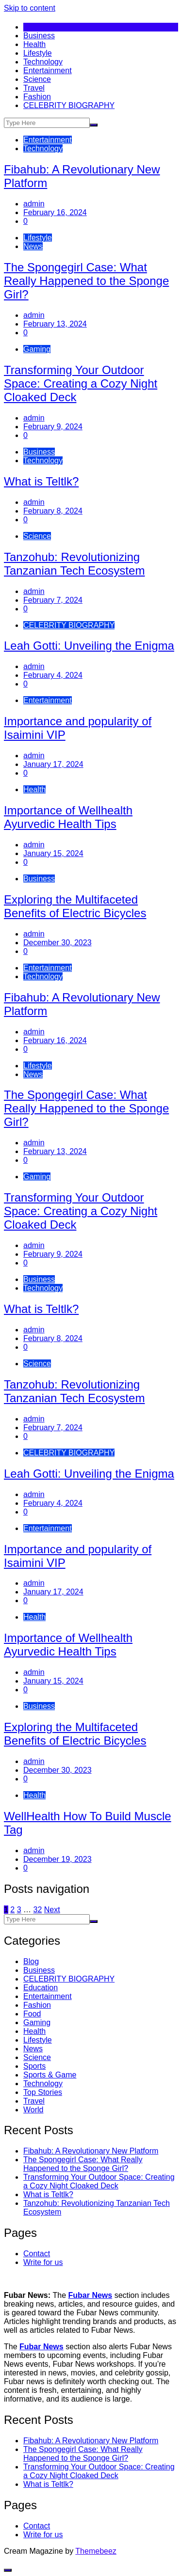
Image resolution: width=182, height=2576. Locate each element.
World (33, 2110)
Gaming (36, 349)
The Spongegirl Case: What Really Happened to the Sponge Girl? (86, 281)
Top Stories (42, 2092)
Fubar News (90, 2295)
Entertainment (47, 70)
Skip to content (29, 8)
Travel (34, 88)
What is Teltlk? (41, 481)
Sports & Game (49, 2075)
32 (37, 1909)
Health (34, 44)
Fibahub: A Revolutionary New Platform (90, 2151)
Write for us (43, 2262)
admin (34, 204)
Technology (43, 62)
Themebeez (95, 2551)
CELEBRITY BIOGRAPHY (69, 105)
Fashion (37, 97)
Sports (34, 2066)
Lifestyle (37, 53)
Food (32, 2014)
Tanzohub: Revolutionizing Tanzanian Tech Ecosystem (74, 563)
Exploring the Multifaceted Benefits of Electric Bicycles (75, 906)
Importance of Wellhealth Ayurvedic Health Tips (68, 817)
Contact (36, 2253)
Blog (31, 1961)
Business (39, 35)
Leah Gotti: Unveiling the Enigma (89, 645)
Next (52, 1909)
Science (37, 79)
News (33, 246)
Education (40, 1987)
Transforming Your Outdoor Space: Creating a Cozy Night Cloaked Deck (80, 383)
